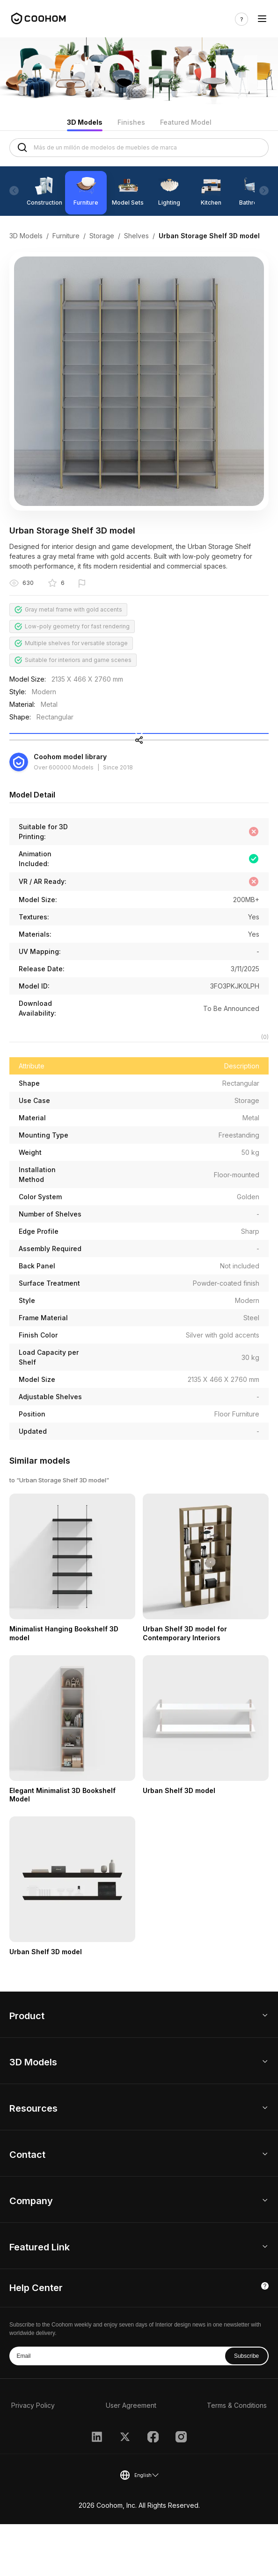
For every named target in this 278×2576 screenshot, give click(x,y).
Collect (139, 746)
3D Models (84, 122)
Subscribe (246, 2408)
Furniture (66, 236)
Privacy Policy (33, 2457)
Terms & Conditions (237, 2457)
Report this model (114, 584)
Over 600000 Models (64, 812)
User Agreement (131, 2457)
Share (139, 774)
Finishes (131, 122)
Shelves (136, 236)
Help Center (36, 2339)
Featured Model (186, 122)
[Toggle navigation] (262, 19)
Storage (101, 236)
